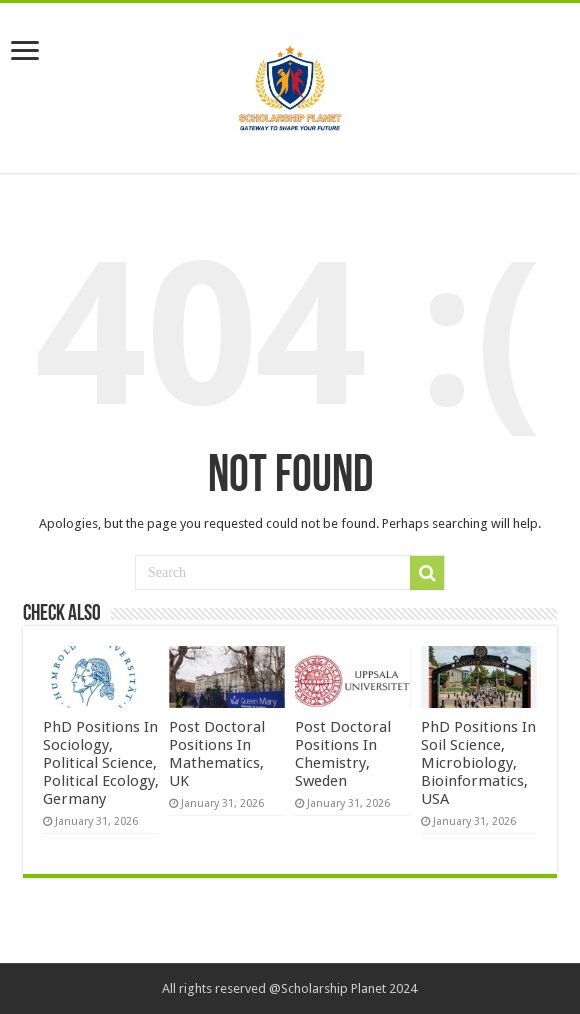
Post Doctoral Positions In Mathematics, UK (217, 754)
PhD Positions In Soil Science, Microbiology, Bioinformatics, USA (478, 763)
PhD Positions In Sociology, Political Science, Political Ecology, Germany (101, 763)
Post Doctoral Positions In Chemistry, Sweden (343, 754)
